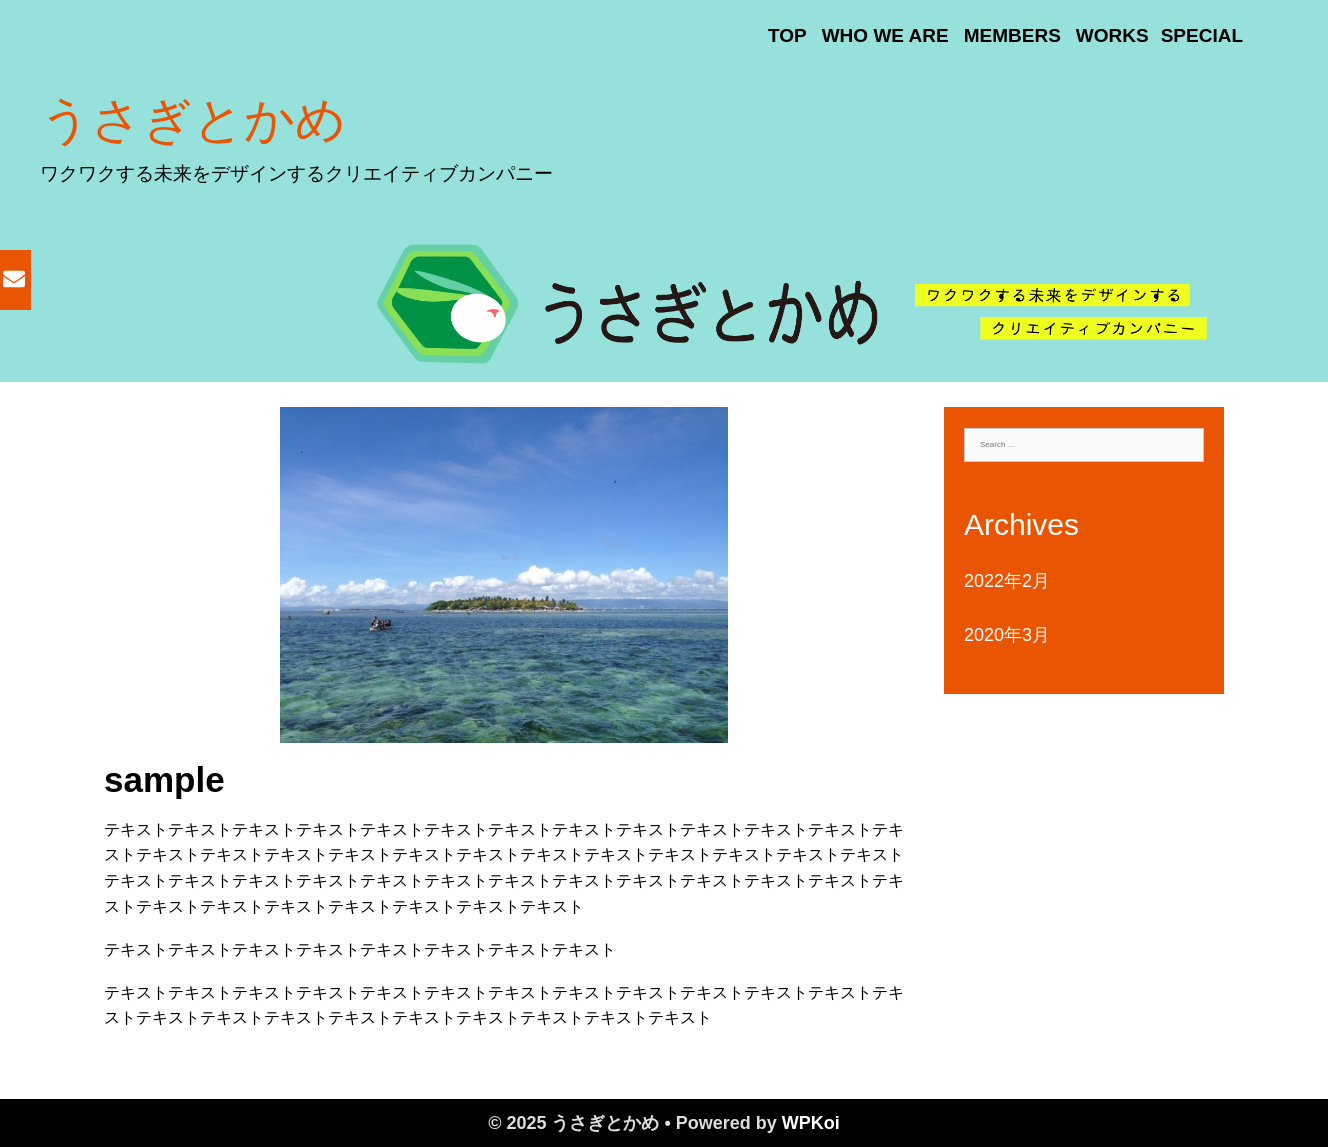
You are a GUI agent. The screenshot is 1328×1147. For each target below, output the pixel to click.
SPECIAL (1202, 35)
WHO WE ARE (885, 35)
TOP (787, 35)
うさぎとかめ (193, 120)
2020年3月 (1007, 635)
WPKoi (811, 1123)
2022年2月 (1007, 581)
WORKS (1112, 35)
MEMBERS (1012, 35)
